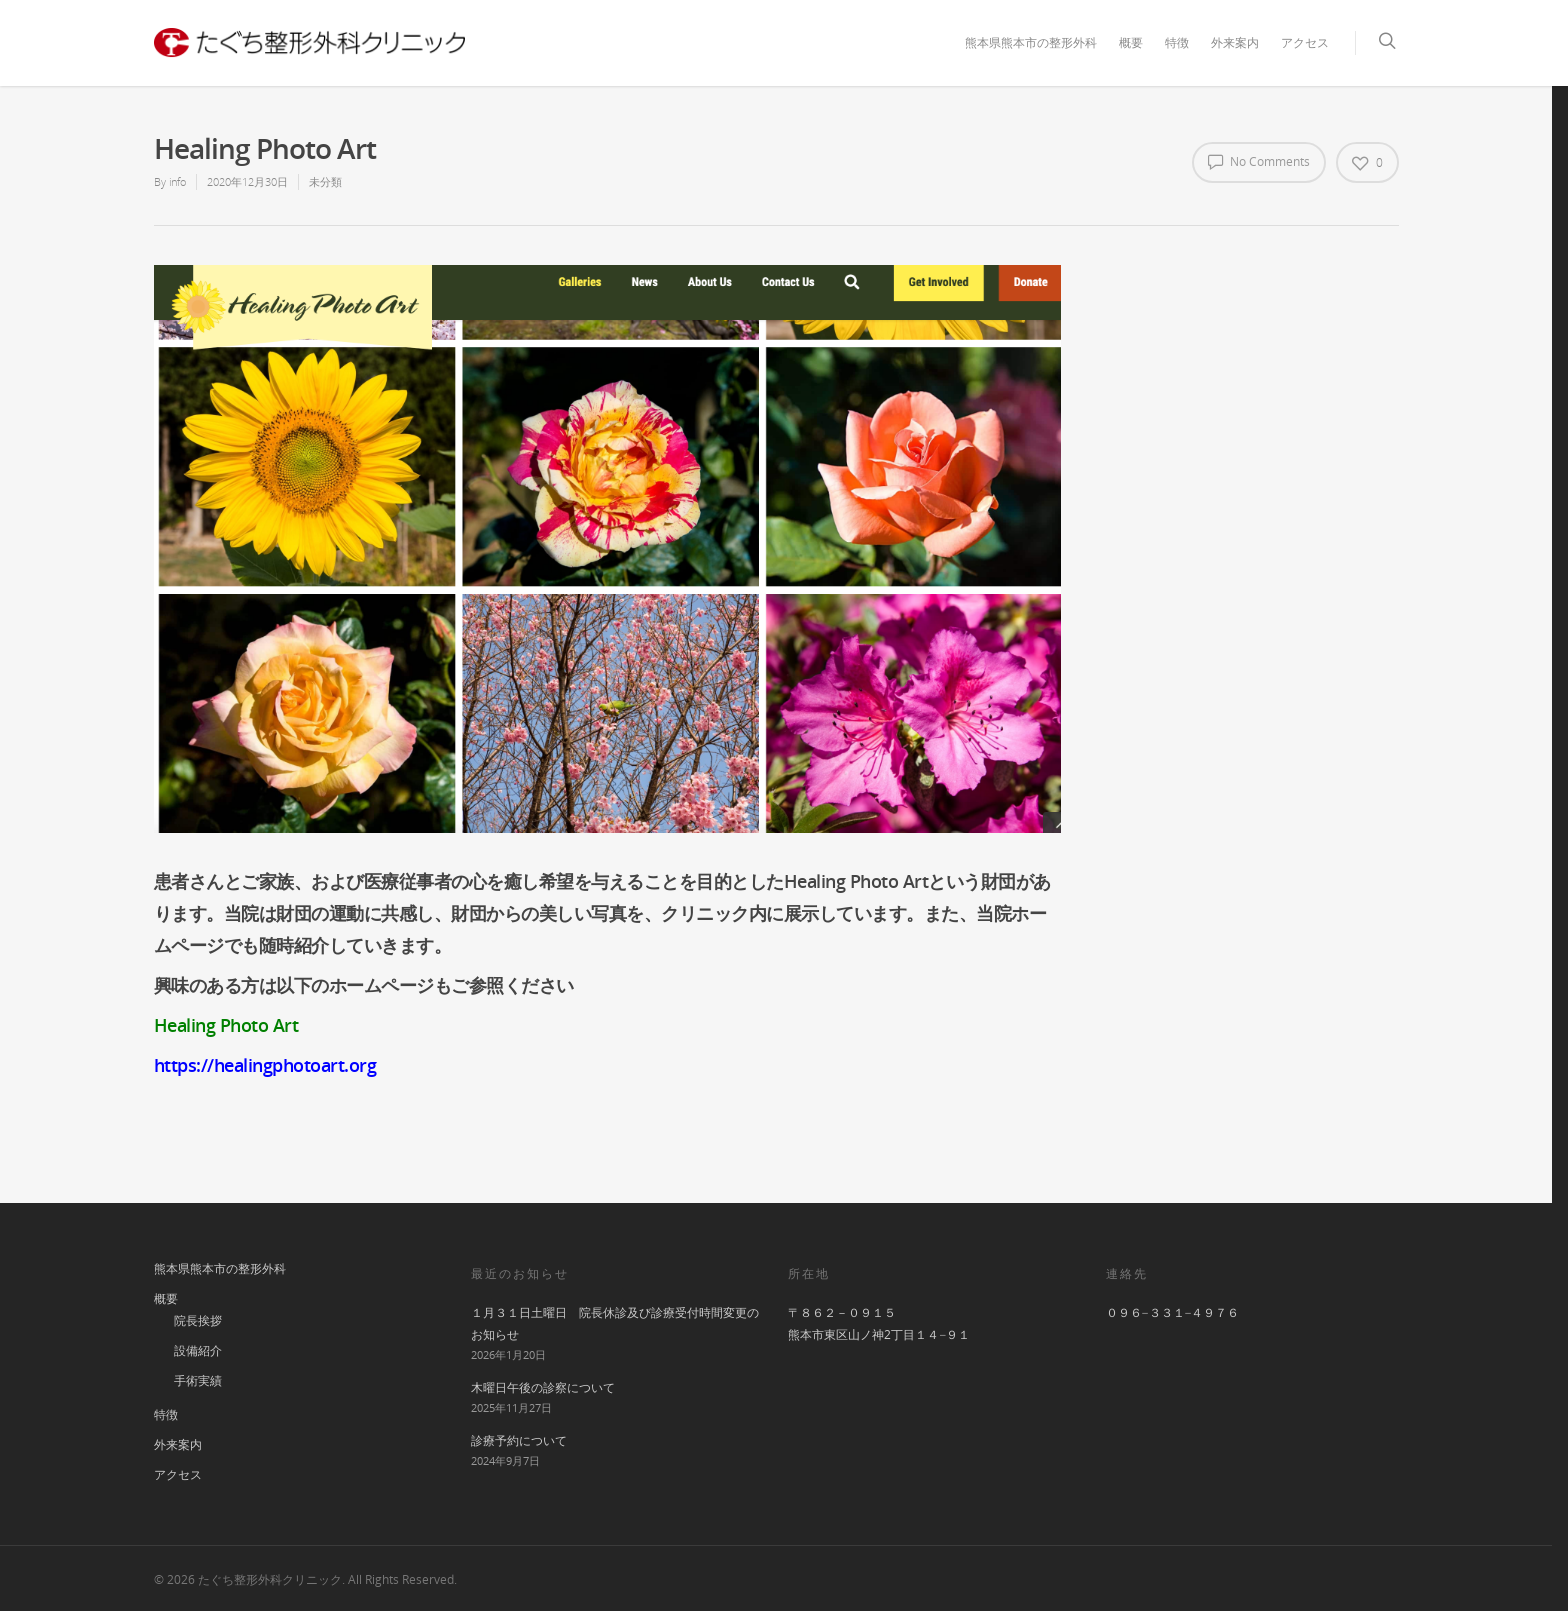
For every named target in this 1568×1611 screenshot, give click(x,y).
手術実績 (198, 1380)
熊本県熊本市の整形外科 (1031, 42)
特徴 (1177, 42)
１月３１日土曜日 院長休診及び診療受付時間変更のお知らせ (615, 1323)
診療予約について (519, 1440)
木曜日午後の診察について (543, 1387)
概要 (1131, 42)
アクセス (1305, 42)
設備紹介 (198, 1350)
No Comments (1259, 161)
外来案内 (1235, 42)
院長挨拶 (198, 1320)
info (177, 181)
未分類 (325, 181)
